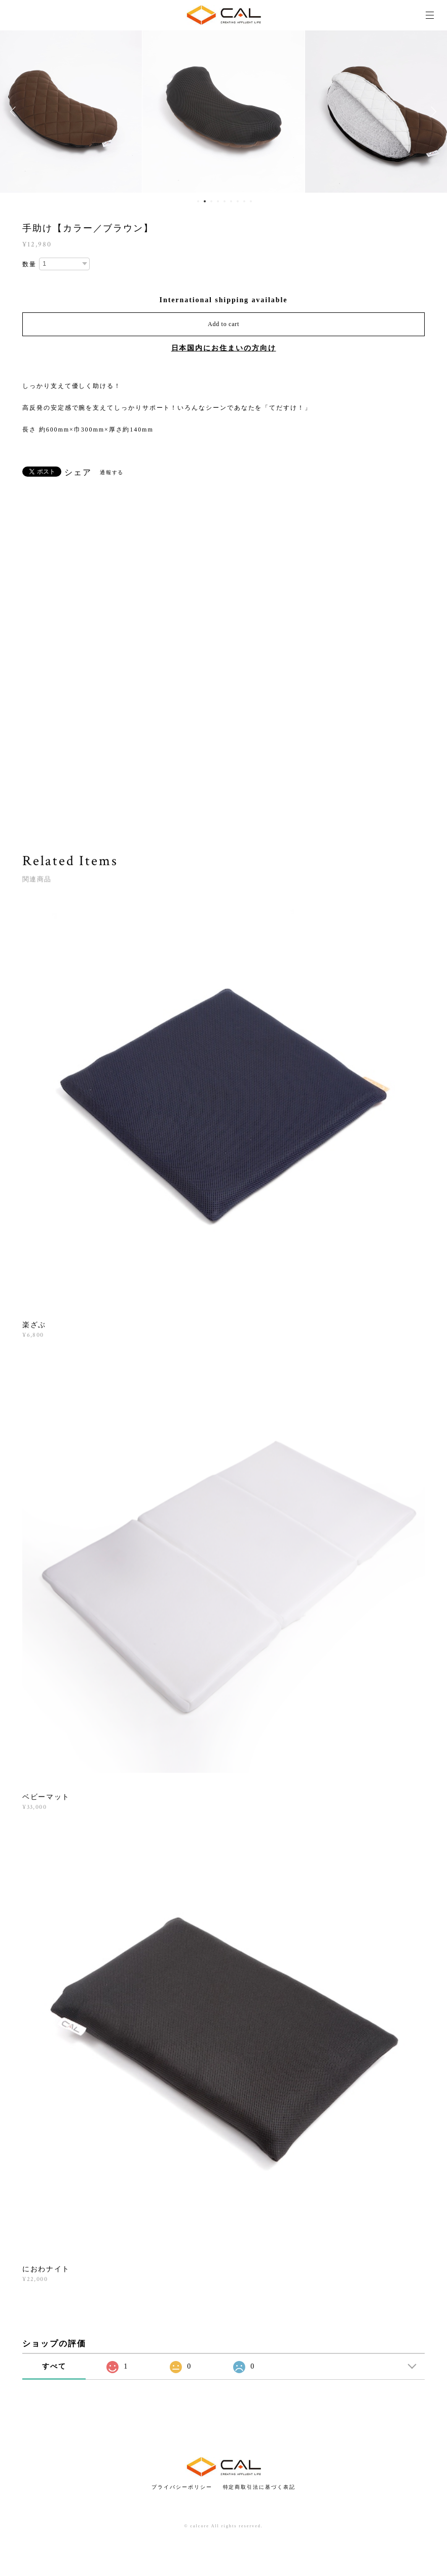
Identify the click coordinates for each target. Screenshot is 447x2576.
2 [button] (205, 201)
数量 (29, 264)
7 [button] (238, 201)
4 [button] (218, 201)
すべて (54, 2366)
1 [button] (198, 201)
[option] (223, 111)
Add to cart (223, 324)
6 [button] (231, 201)
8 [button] (244, 201)
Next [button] (432, 111)
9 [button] (251, 201)
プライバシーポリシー (182, 2487)
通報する (112, 472)
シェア (78, 473)
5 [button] (225, 201)
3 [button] (211, 201)
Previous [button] (15, 111)
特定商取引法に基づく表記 (259, 2487)
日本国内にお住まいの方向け (223, 348)
